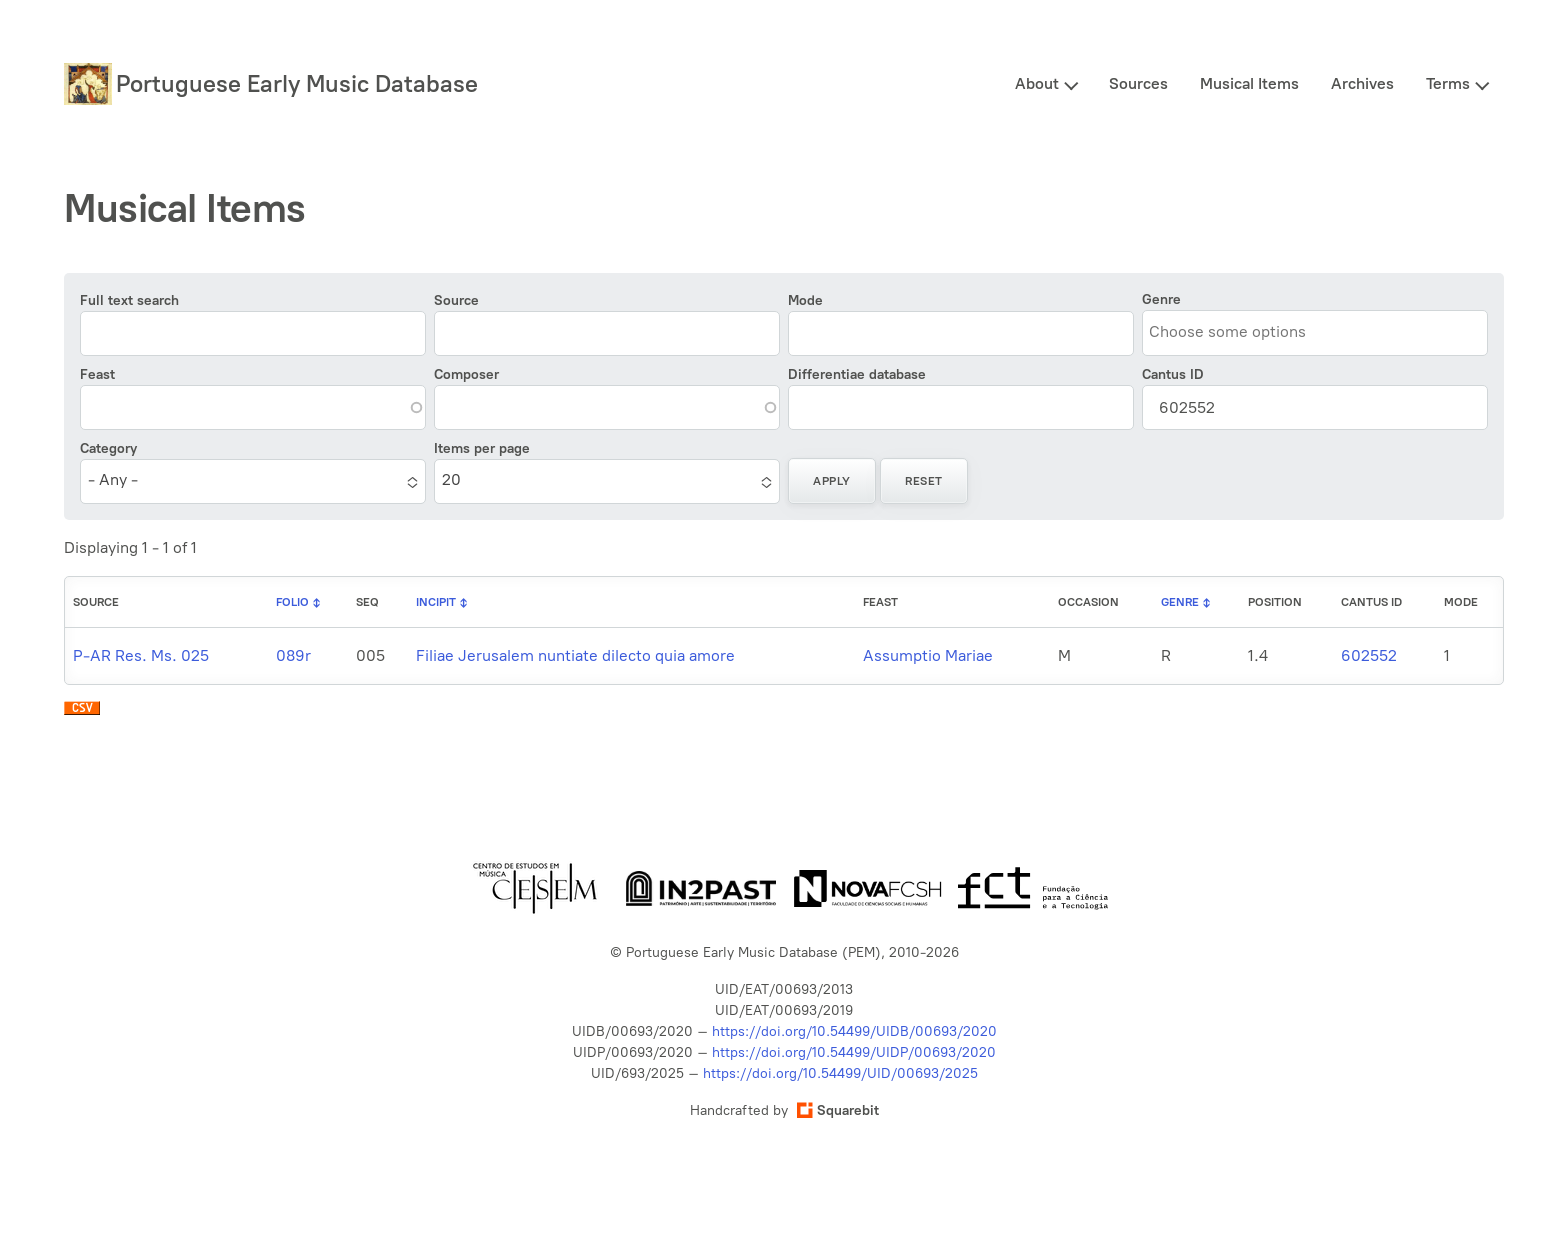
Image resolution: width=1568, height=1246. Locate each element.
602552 (1369, 655)
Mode (805, 300)
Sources (1138, 83)
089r (293, 655)
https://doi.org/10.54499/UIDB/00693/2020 (854, 1031)
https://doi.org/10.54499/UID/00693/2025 (840, 1073)
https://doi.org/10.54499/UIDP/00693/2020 (854, 1052)
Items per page (482, 448)
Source (456, 300)
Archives (1362, 83)
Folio (292, 602)
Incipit (436, 602)
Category (108, 448)
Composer (466, 374)
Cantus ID (1173, 374)
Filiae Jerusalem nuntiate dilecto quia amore (575, 655)
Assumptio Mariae (928, 655)
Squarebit (838, 1110)
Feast (97, 374)
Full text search (129, 300)
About (1037, 83)
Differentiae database (857, 374)
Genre (1161, 299)
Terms (1448, 83)
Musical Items (1249, 83)
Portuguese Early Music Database (297, 83)
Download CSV (82, 713)
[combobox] (1240, 331)
